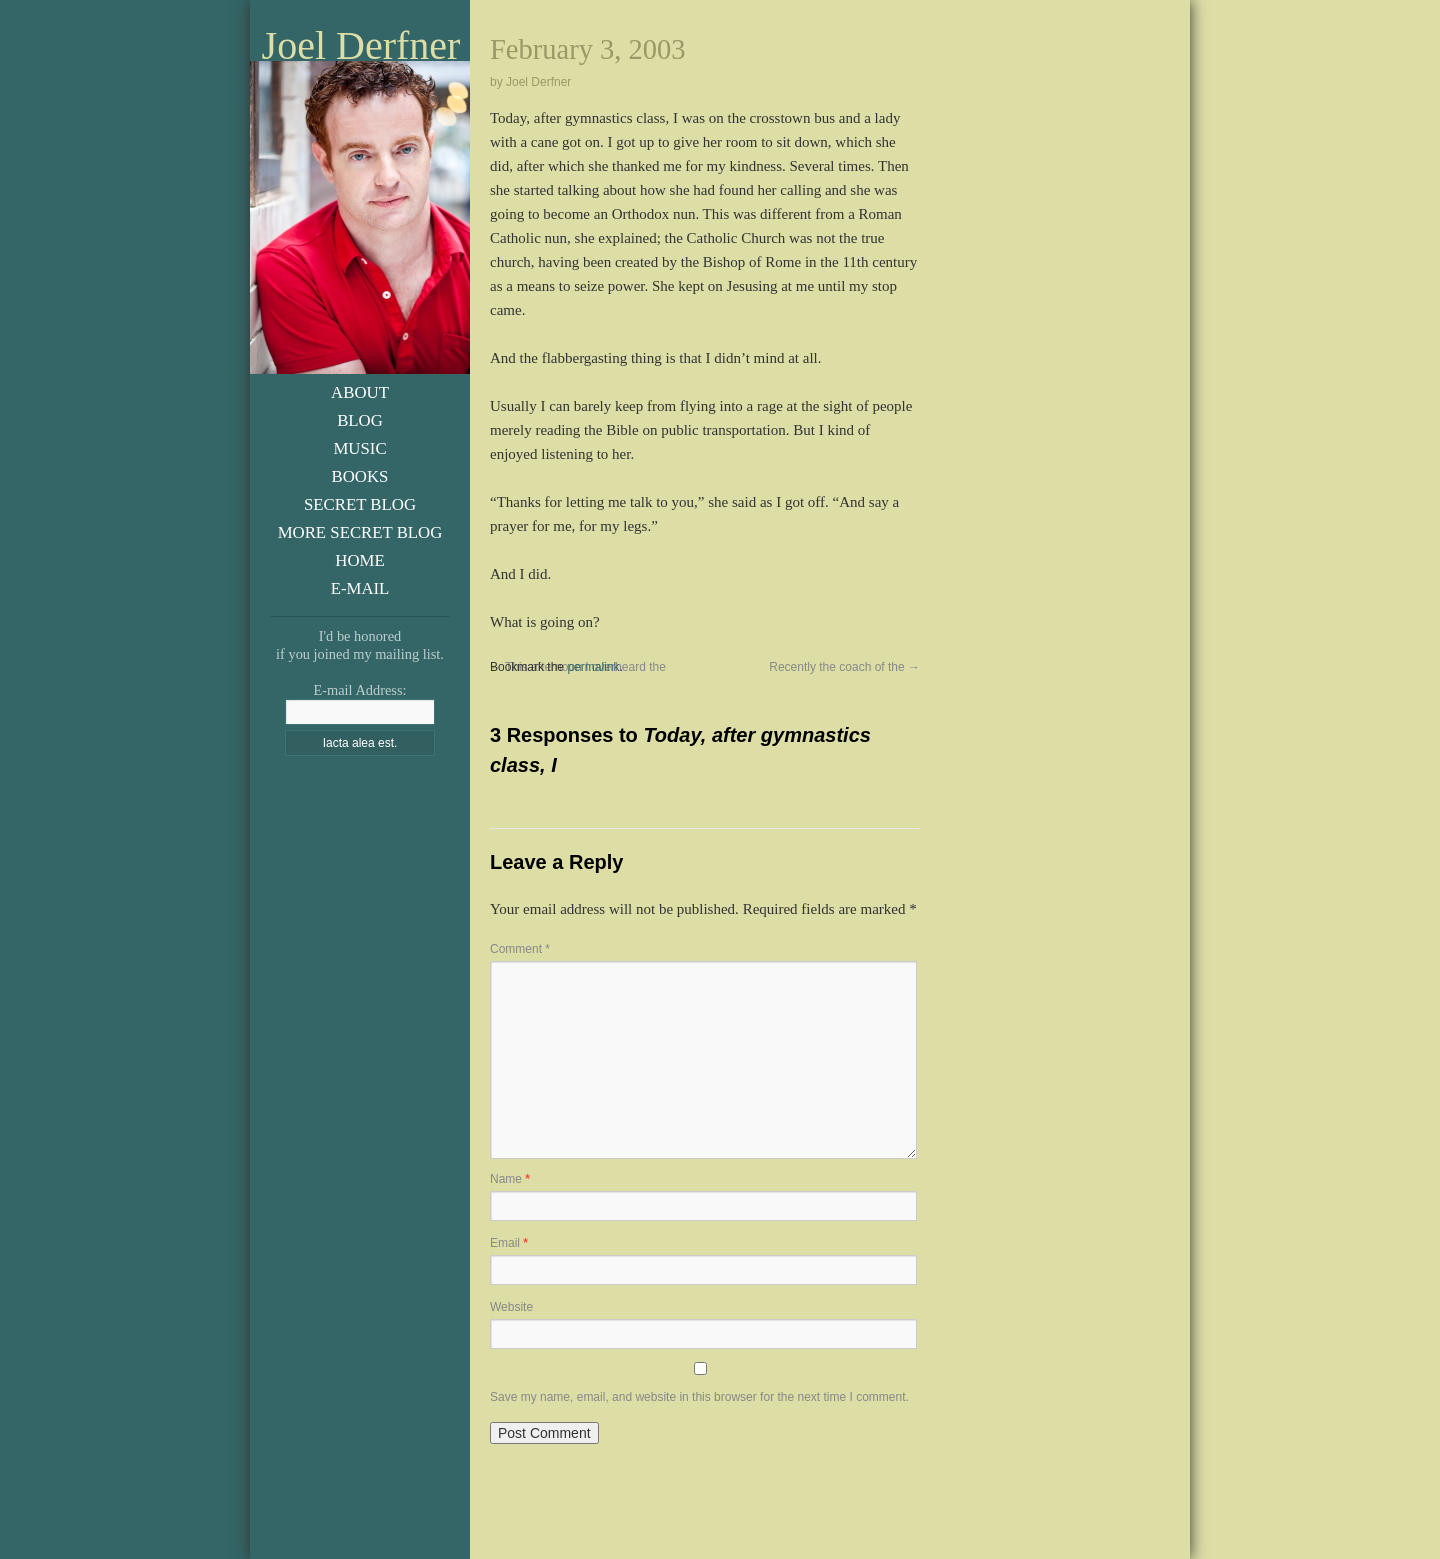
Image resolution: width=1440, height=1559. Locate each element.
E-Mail (360, 588)
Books (360, 476)
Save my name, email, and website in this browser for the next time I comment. (699, 1397)
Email (509, 1243)
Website (511, 1307)
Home (359, 560)
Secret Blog (360, 504)
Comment (520, 949)
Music (359, 448)
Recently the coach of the (844, 667)
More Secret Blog (360, 532)
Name (510, 1179)
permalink (593, 667)
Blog (360, 420)
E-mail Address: (359, 690)
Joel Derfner (361, 46)
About (360, 392)
